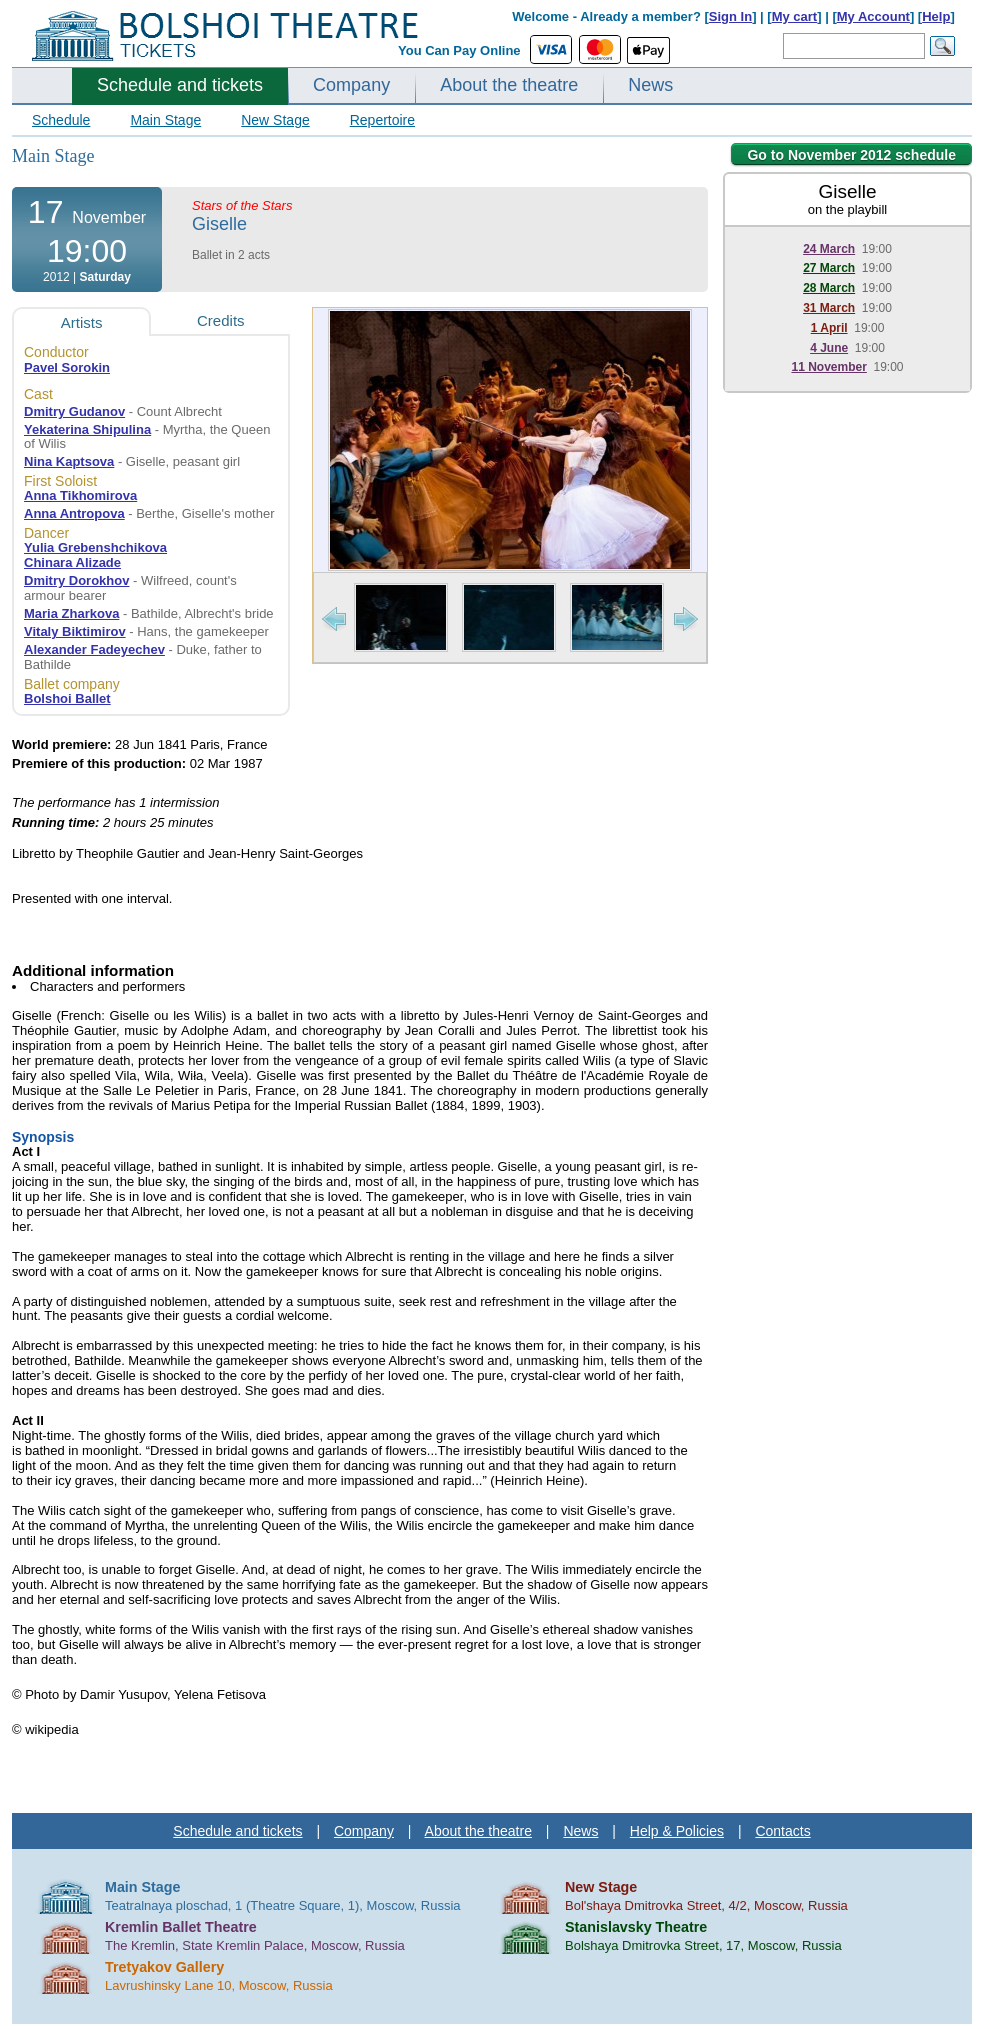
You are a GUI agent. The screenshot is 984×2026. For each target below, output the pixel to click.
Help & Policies (677, 1831)
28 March (829, 288)
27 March (829, 268)
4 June (829, 348)
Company (351, 85)
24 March (829, 249)
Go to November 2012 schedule (851, 155)
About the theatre (509, 85)
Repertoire (382, 120)
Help (936, 16)
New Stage (275, 120)
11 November (828, 367)
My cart (795, 16)
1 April (829, 328)
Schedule (61, 120)
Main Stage (165, 120)
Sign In (730, 16)
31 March (829, 308)
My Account (873, 16)
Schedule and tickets (180, 85)
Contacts (782, 1831)
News (650, 85)
